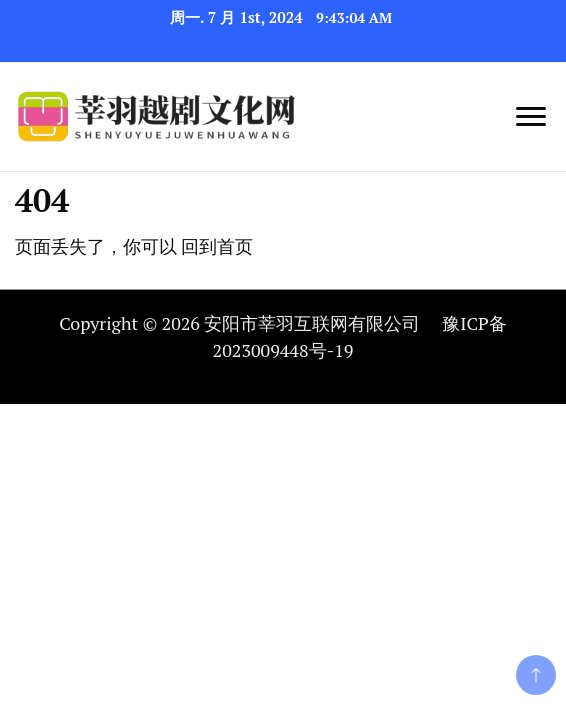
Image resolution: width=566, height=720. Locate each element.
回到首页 (217, 246)
